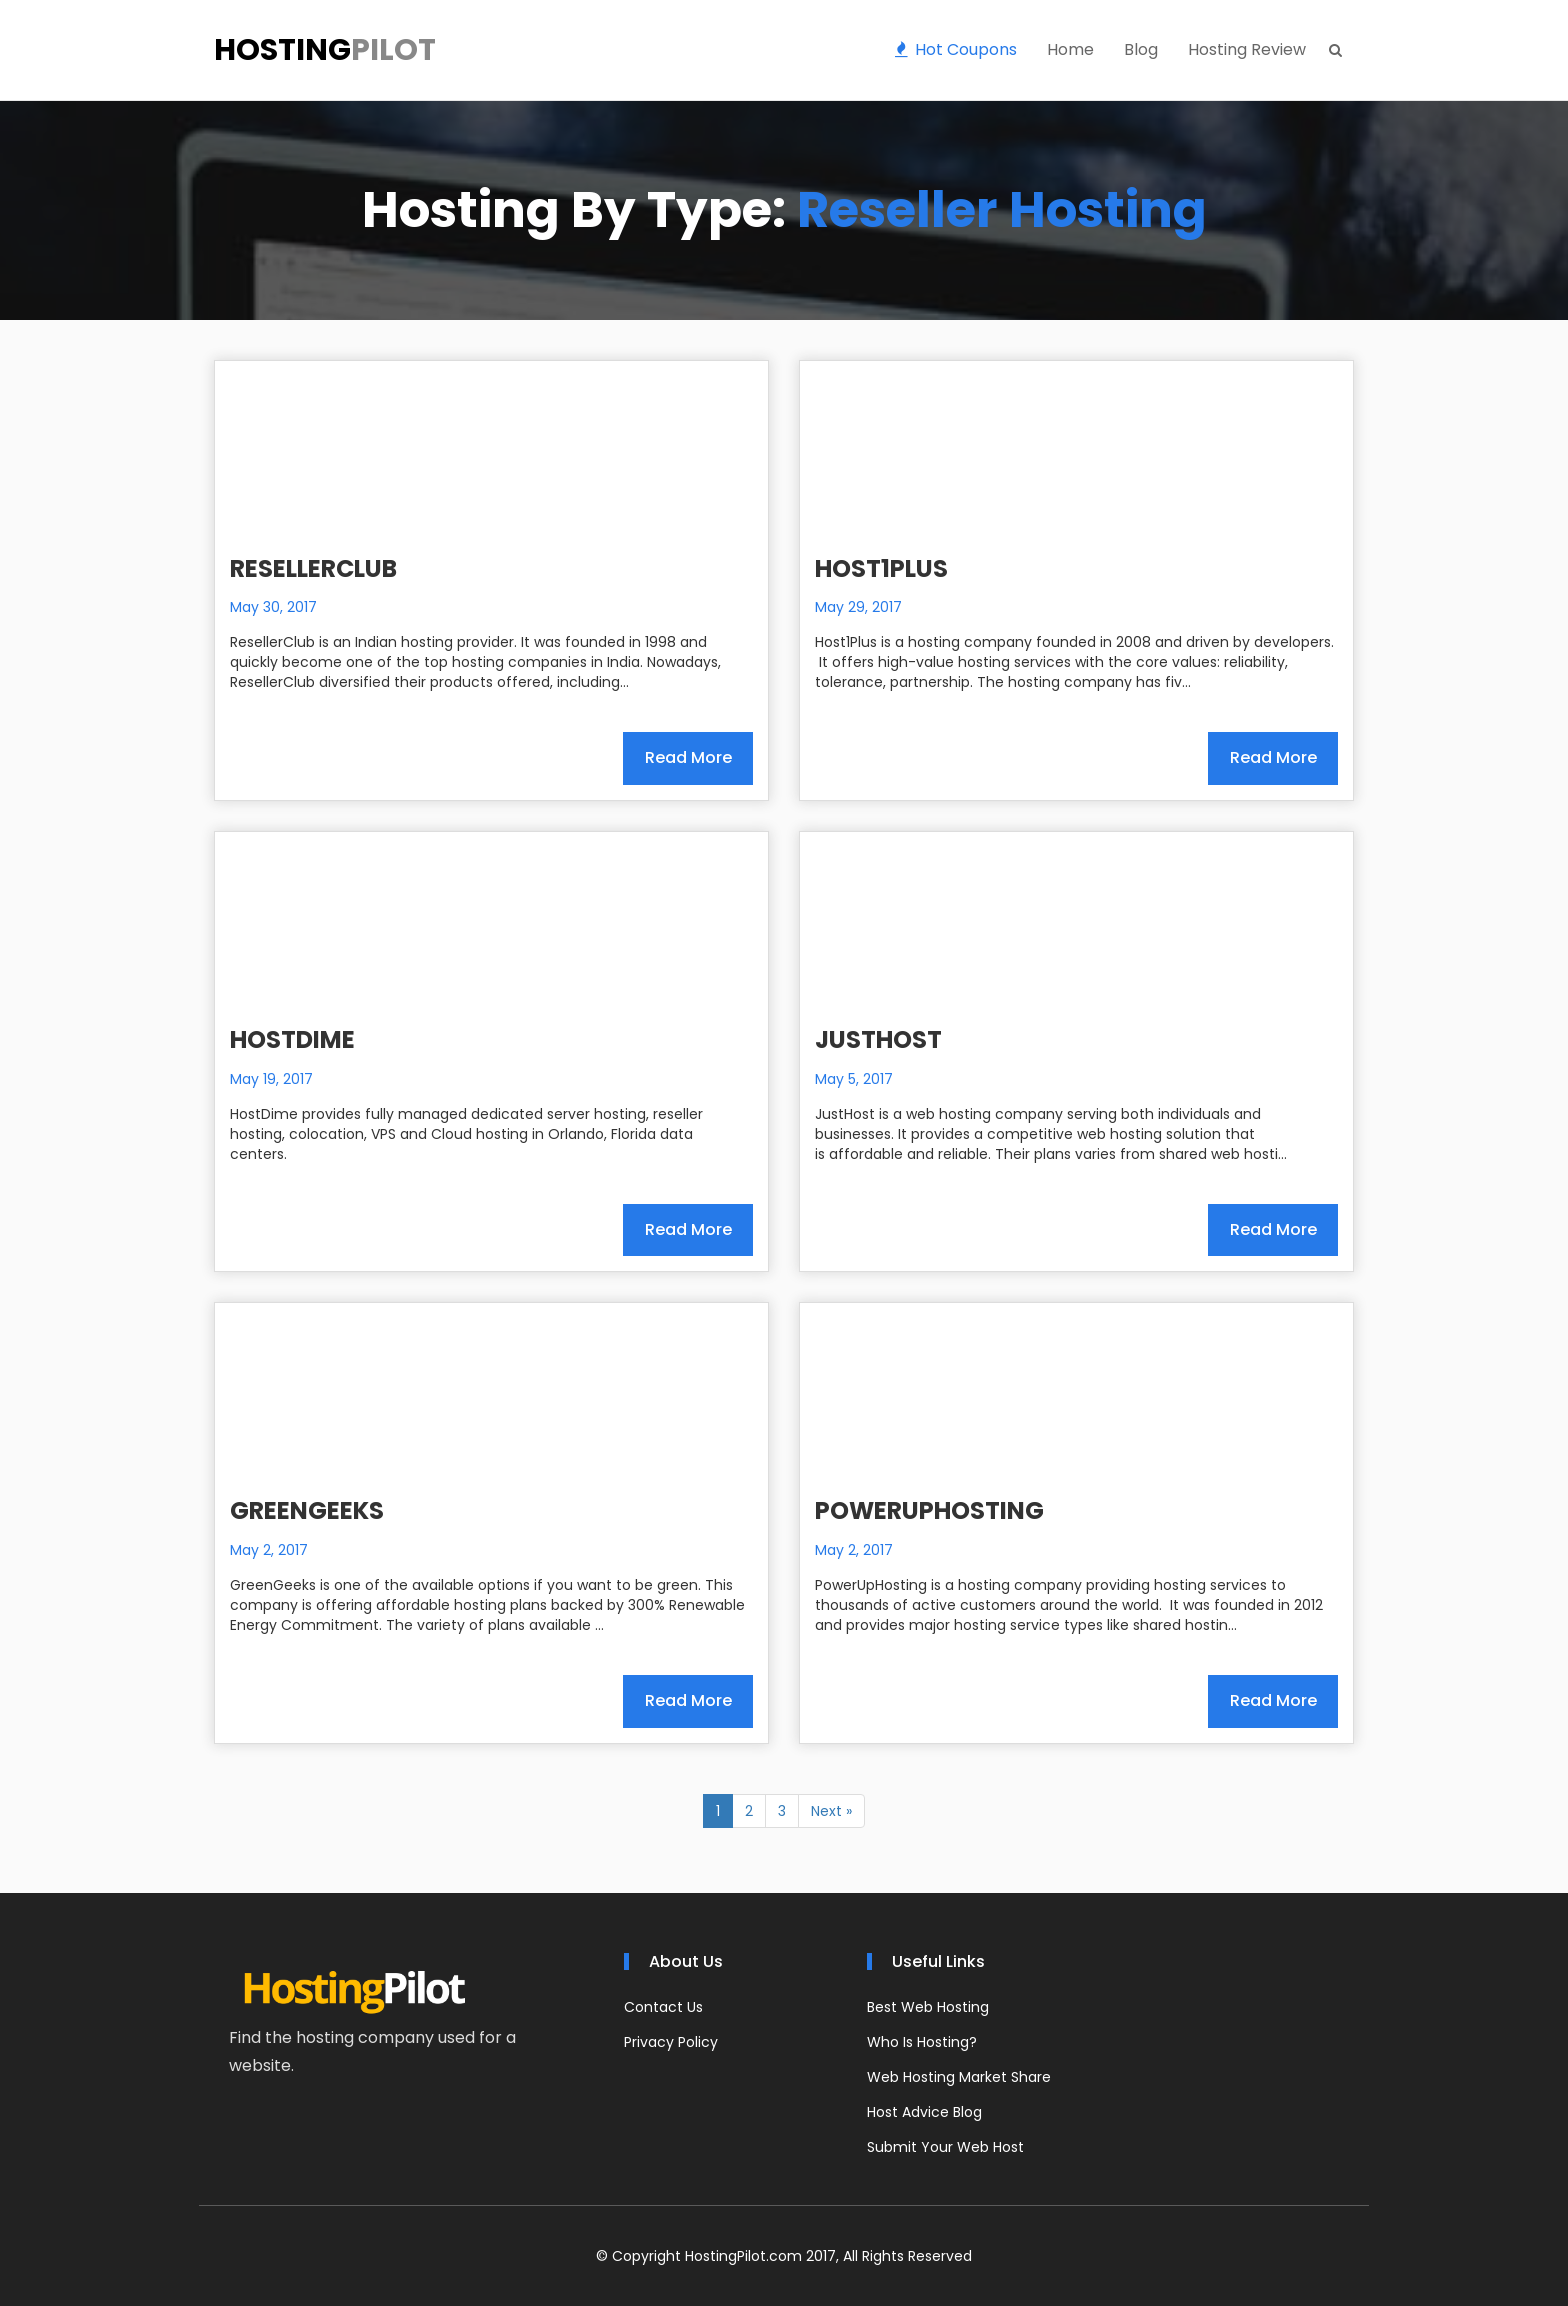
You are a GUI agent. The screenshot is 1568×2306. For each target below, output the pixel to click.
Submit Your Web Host (945, 2147)
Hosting (325, 50)
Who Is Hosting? (922, 2042)
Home (1070, 49)
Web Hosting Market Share (959, 2077)
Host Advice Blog (924, 2112)
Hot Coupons (956, 49)
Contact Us (663, 2007)
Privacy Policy (671, 2042)
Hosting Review (1247, 49)
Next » (831, 1811)
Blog (1141, 49)
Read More (688, 757)
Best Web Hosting (928, 2007)
